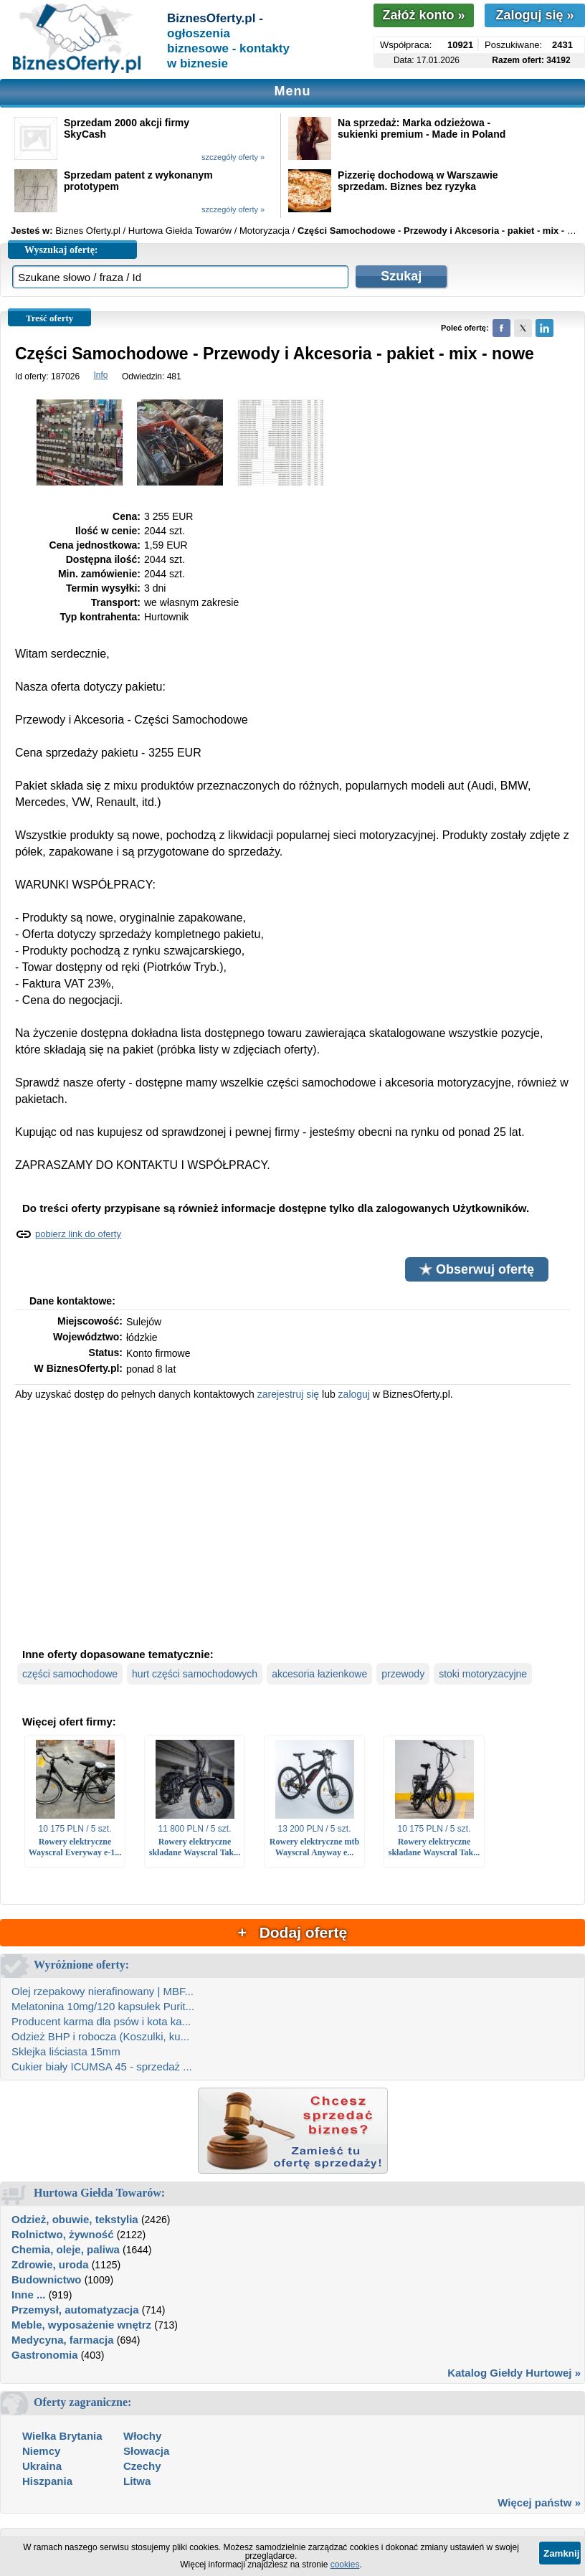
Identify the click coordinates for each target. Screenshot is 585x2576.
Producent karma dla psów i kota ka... (101, 2021)
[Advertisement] (292, 1522)
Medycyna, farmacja (62, 2340)
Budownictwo (46, 2279)
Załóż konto (423, 15)
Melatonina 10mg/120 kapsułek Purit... (102, 2006)
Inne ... (28, 2294)
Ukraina (42, 2466)
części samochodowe (70, 1674)
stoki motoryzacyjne (483, 1674)
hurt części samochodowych (194, 1674)
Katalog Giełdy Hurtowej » (514, 2373)
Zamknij (561, 2553)
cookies (345, 2565)
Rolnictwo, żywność (62, 2234)
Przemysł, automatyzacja (75, 2309)
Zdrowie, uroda (50, 2264)
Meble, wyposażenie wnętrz (81, 2325)
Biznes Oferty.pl (87, 230)
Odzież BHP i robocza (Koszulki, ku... (100, 2036)
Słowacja (146, 2451)
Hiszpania (47, 2481)
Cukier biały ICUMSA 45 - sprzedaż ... (101, 2066)
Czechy (142, 2466)
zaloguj (354, 1394)
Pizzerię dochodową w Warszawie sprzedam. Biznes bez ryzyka (418, 180)
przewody (402, 1674)
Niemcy (41, 2451)
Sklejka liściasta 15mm (65, 2051)
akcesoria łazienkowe (319, 1674)
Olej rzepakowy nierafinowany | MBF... (102, 1991)
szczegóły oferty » (233, 157)
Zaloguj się (534, 15)
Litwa (137, 2481)
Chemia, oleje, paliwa (65, 2249)
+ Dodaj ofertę (292, 1932)
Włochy (142, 2436)
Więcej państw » (539, 2502)
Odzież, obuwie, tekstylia (74, 2219)
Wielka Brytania (62, 2436)
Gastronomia (44, 2355)
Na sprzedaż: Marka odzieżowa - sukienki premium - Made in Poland (421, 128)
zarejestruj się (288, 1394)
